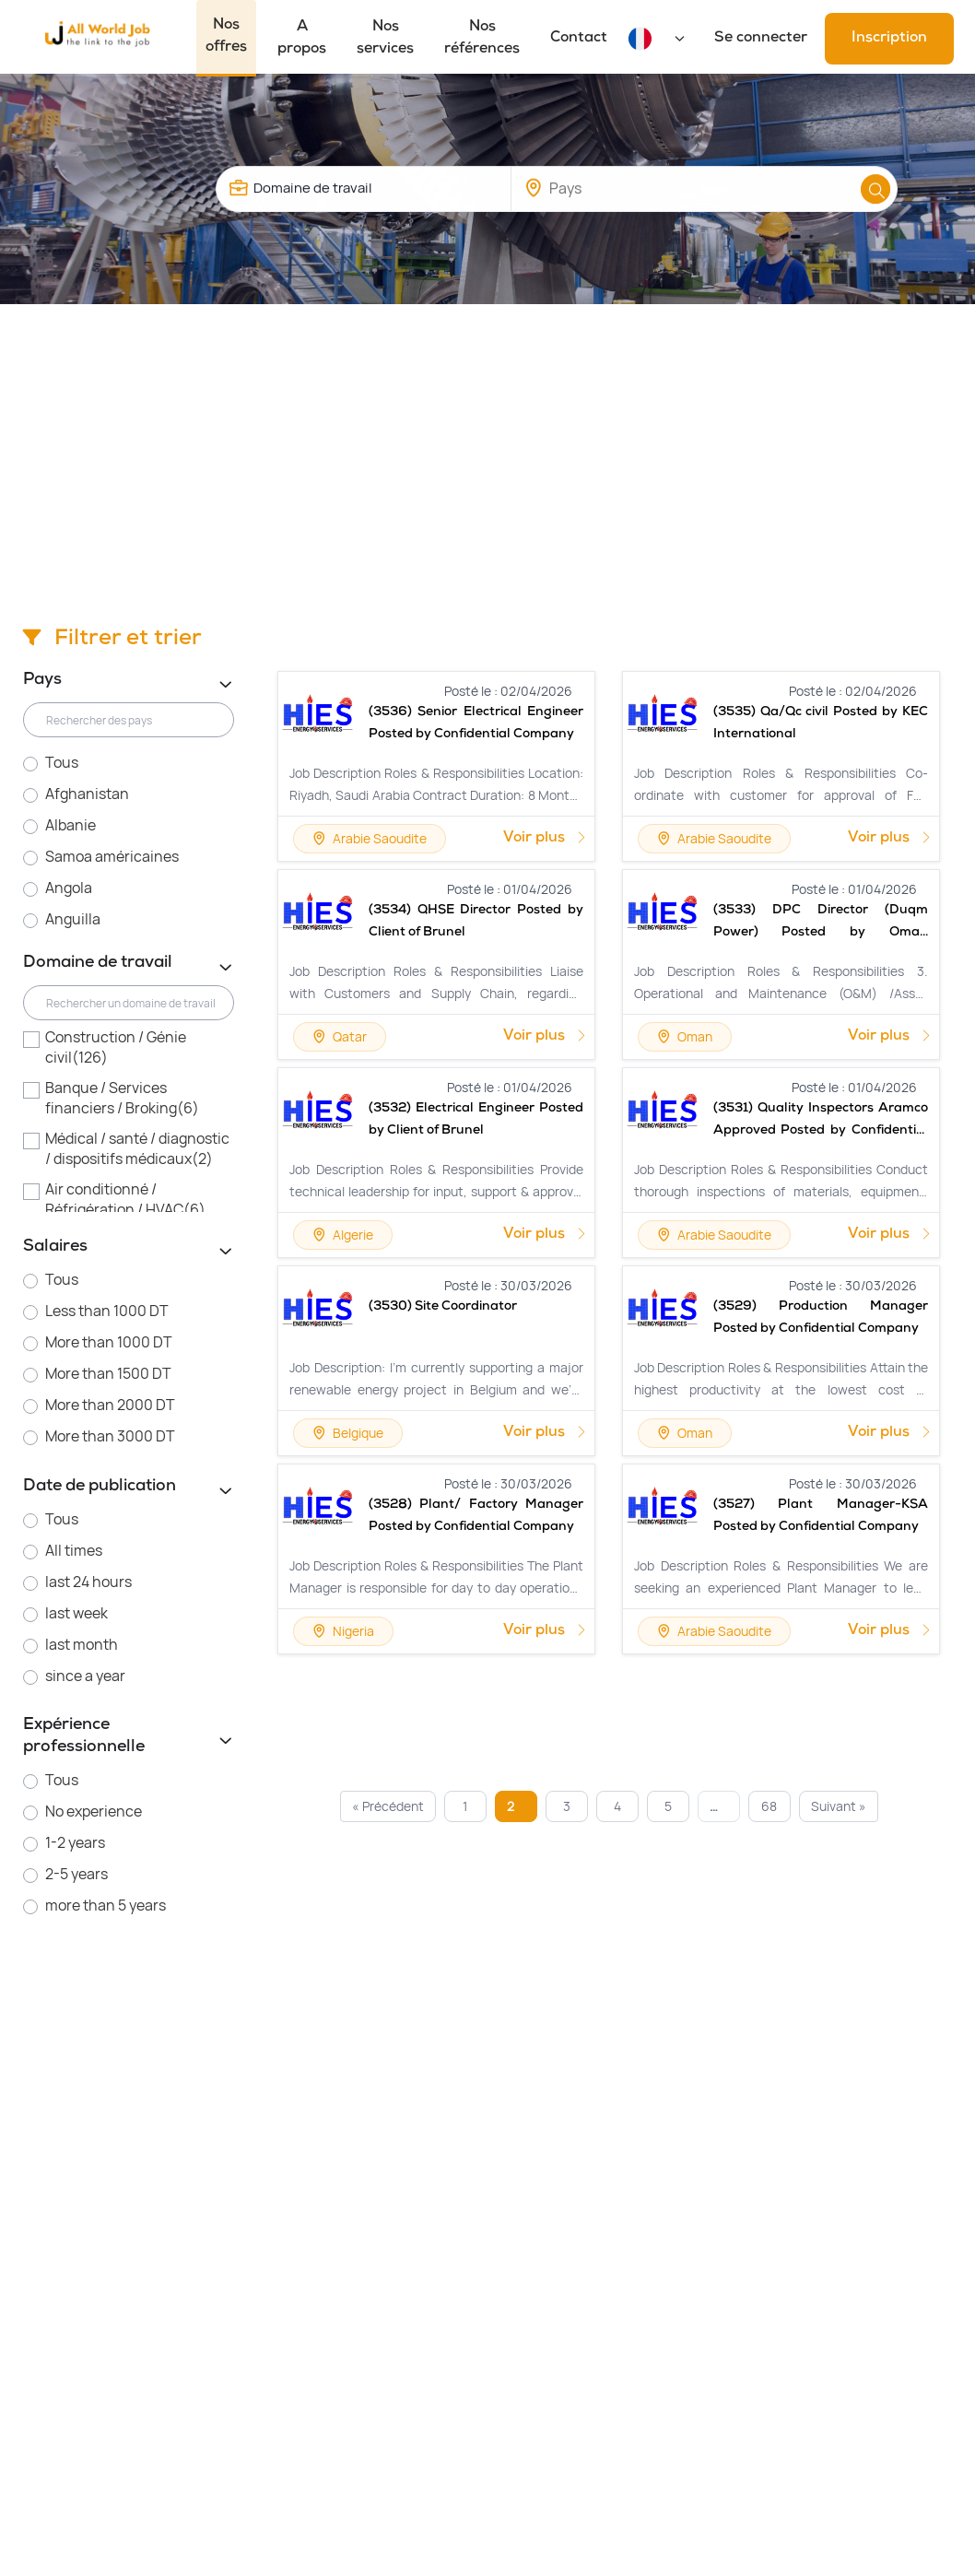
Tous (61, 762)
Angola (68, 888)
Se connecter (760, 38)
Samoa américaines (112, 856)
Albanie (70, 825)
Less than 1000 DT (107, 1311)
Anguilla (72, 919)
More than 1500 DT (108, 1373)
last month (81, 1644)
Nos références (482, 38)
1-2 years (75, 1843)
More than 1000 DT (108, 1342)
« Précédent (388, 1806)
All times (73, 1550)
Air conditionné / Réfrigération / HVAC (125, 1199)
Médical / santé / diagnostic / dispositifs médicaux (137, 1149)
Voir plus (545, 838)
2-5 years (76, 1874)
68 (769, 1806)
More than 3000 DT (110, 1436)
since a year (85, 1676)
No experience (93, 1811)
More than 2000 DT (110, 1405)
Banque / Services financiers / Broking (122, 1098)
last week (76, 1613)
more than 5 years (105, 1905)
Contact (578, 38)
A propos (301, 38)
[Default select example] (674, 39)
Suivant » (838, 1806)
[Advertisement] (487, 442)
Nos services (385, 38)
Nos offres (226, 36)
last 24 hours (88, 1582)
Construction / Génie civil (115, 1047)
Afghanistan (87, 794)
